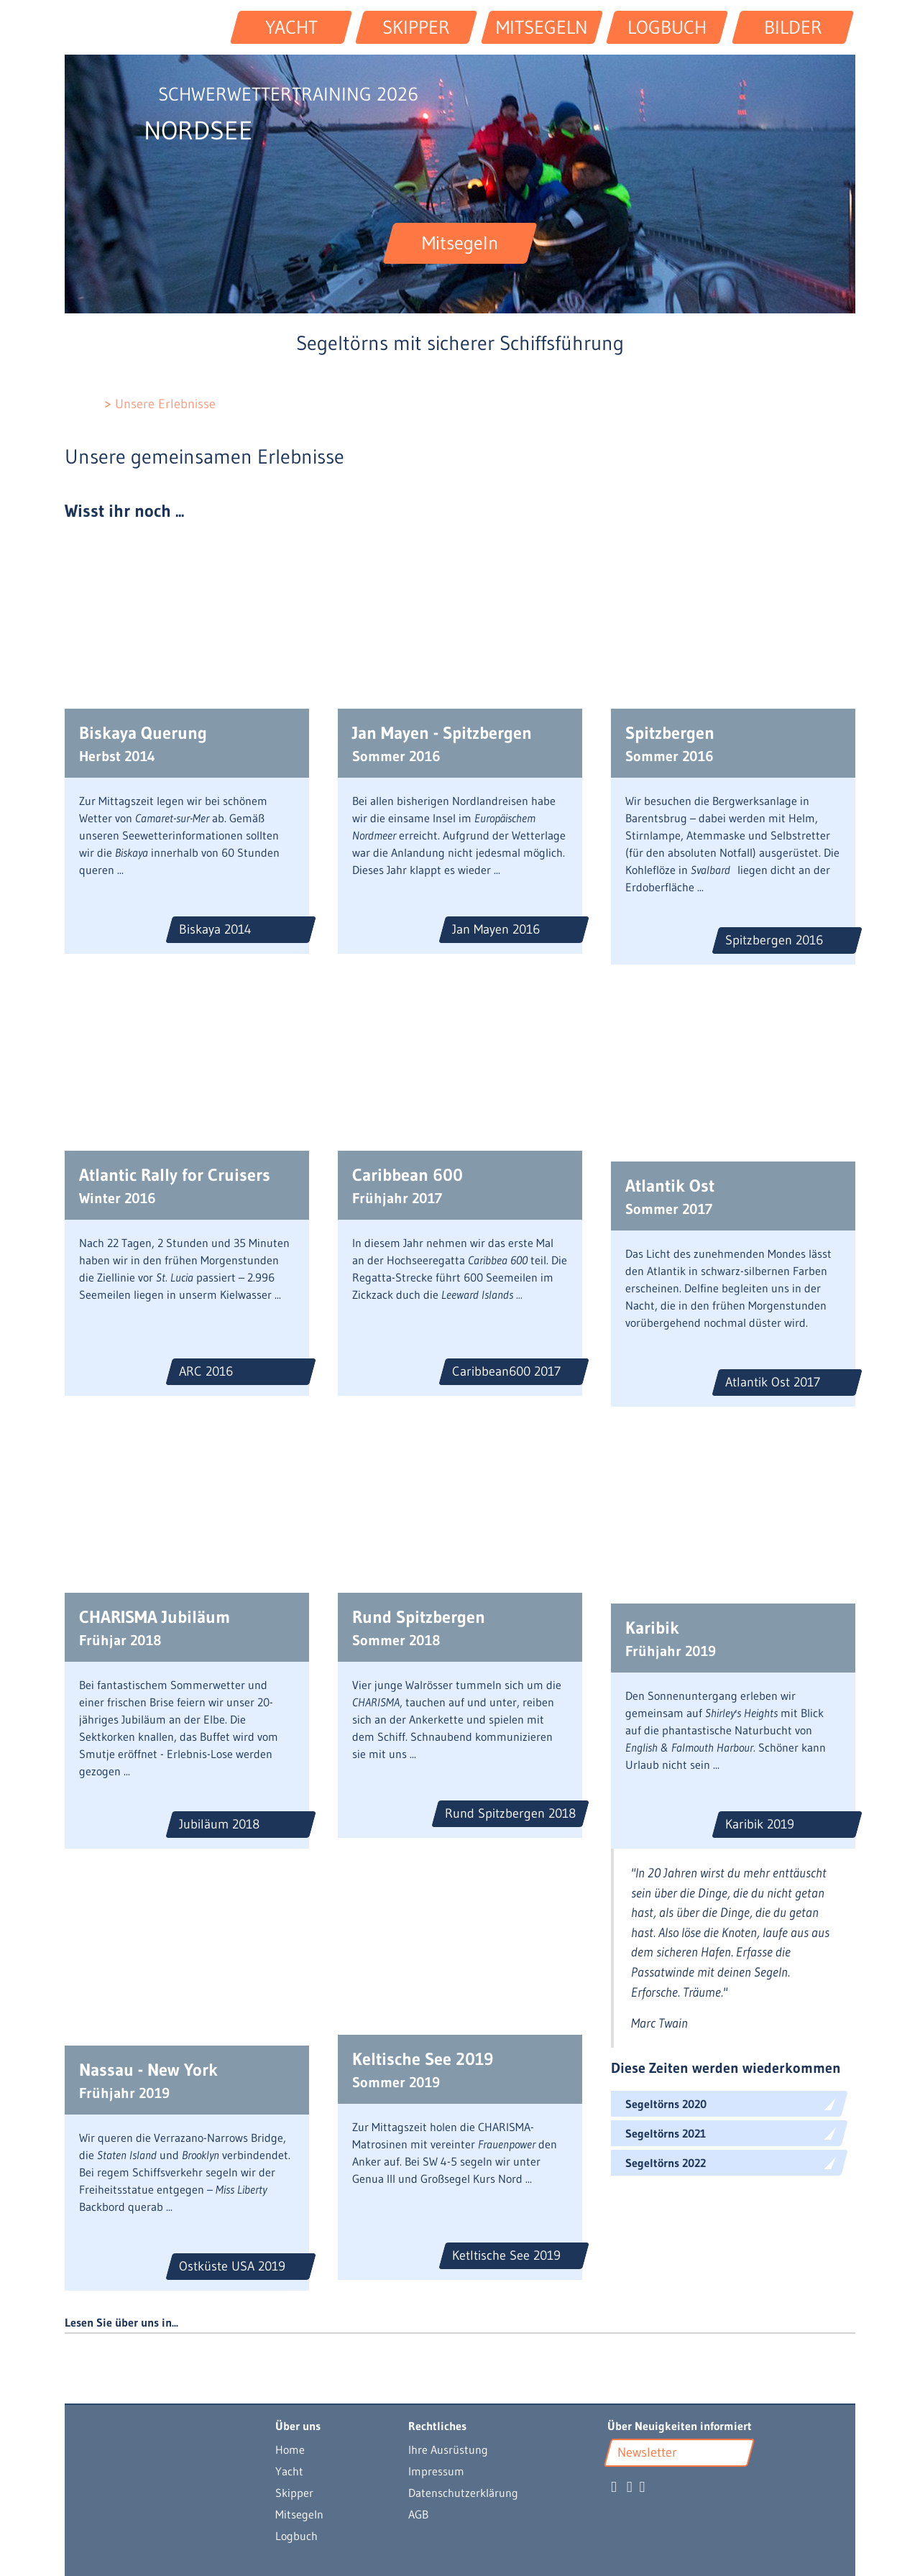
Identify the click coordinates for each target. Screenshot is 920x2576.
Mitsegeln (299, 2514)
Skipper (294, 2492)
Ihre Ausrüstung (448, 2449)
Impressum (436, 2471)
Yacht (289, 2471)
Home (290, 2449)
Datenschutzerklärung (463, 2492)
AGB (418, 2514)
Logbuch (296, 2536)
